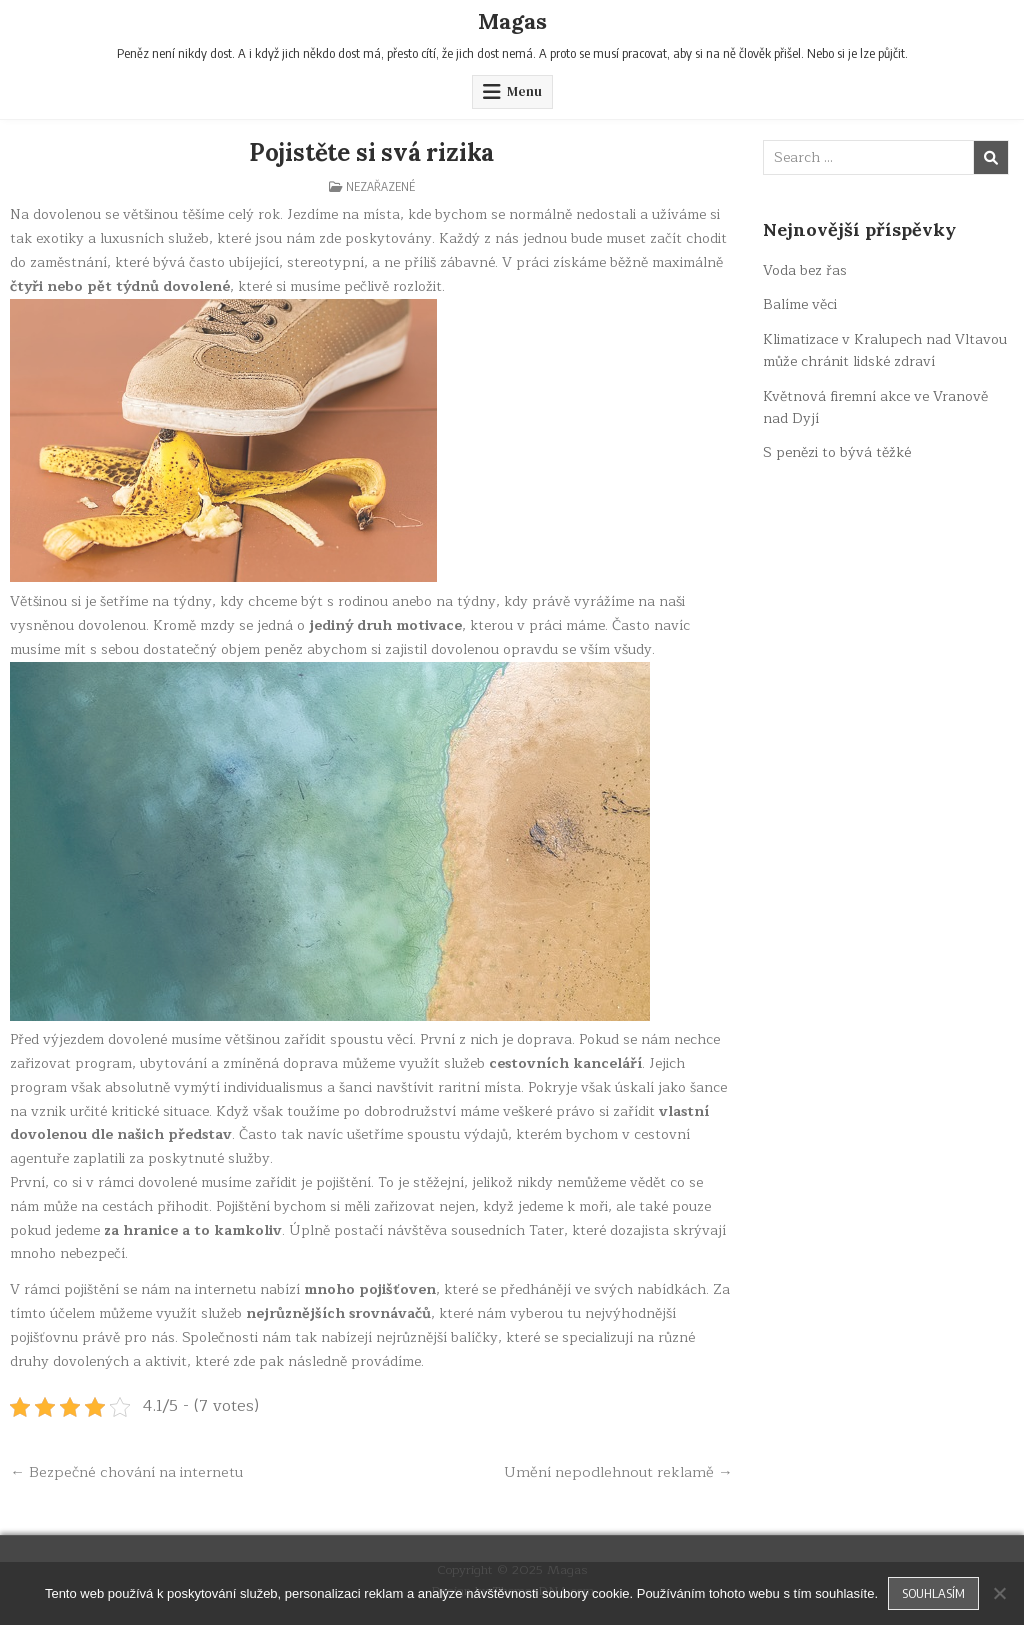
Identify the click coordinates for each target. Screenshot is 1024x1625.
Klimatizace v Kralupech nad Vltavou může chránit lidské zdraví (885, 350)
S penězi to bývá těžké (837, 452)
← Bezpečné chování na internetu (126, 1472)
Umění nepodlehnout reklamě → (618, 1472)
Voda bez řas (805, 270)
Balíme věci (800, 304)
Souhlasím (933, 1593)
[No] (999, 1593)
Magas (512, 21)
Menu (524, 91)
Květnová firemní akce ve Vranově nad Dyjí (875, 407)
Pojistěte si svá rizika (371, 152)
